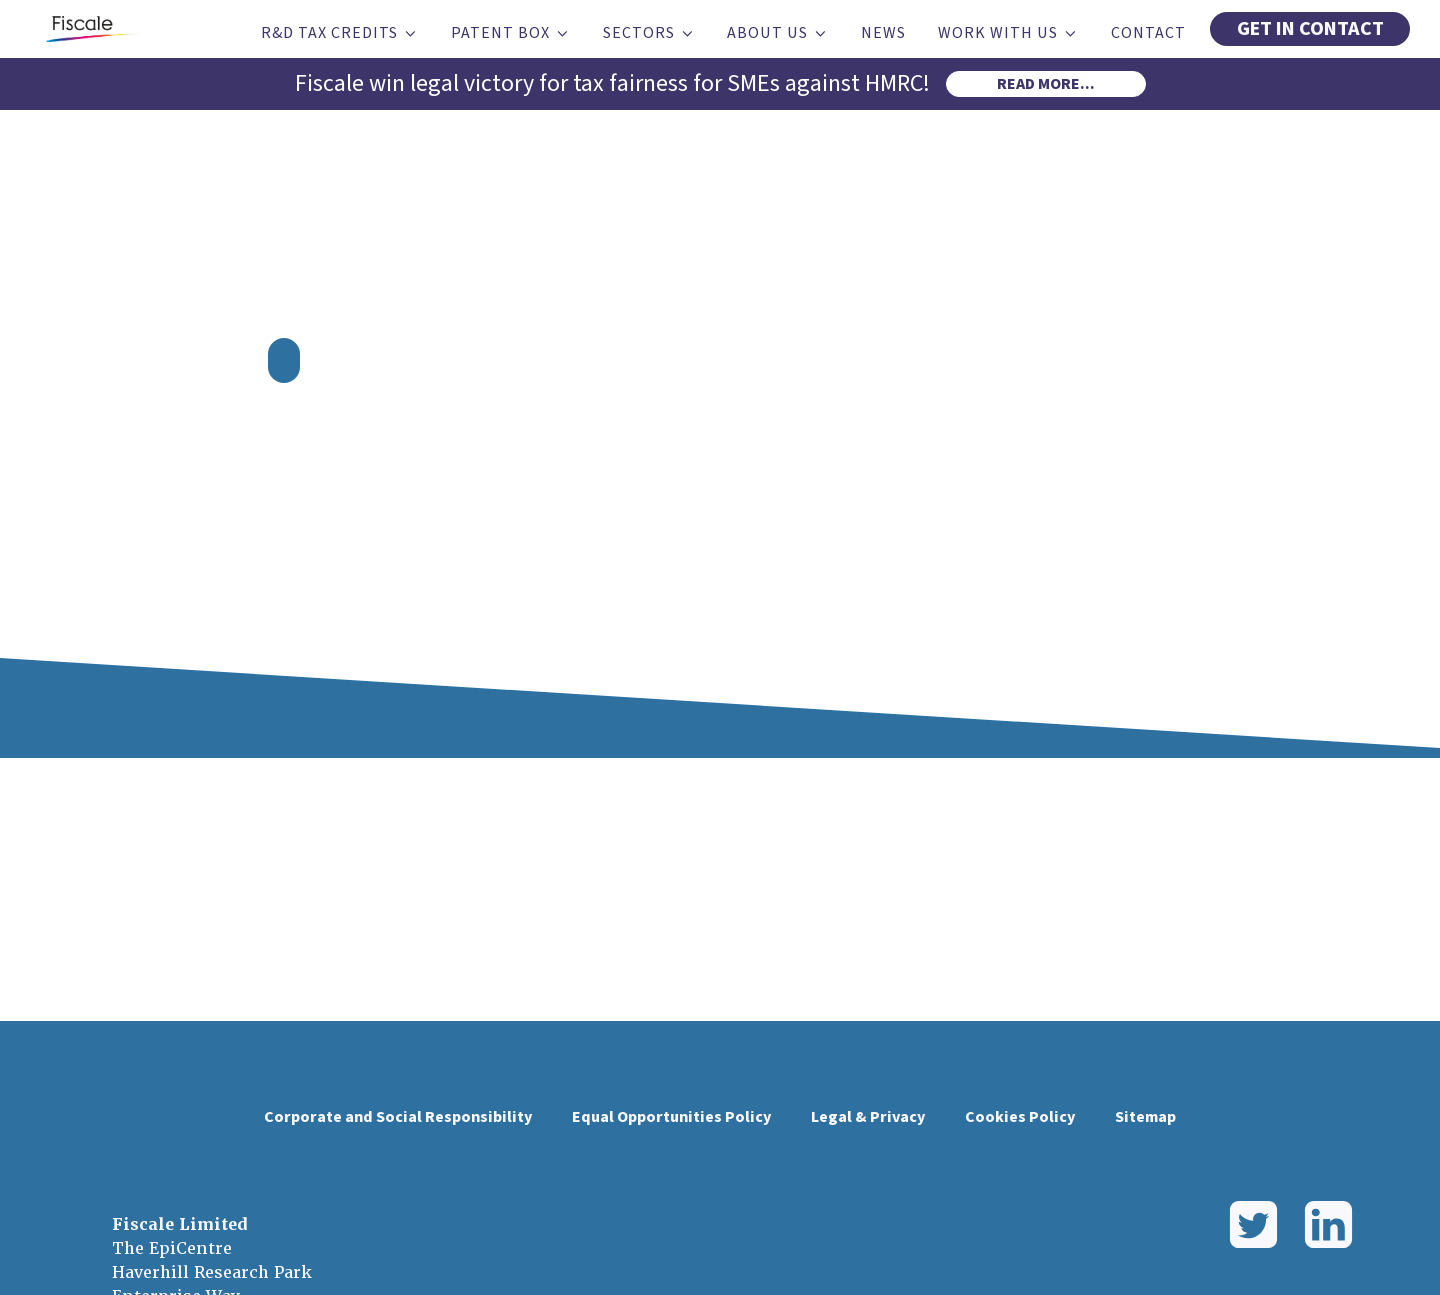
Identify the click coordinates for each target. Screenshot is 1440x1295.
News (883, 33)
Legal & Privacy (868, 1117)
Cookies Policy (1020, 1117)
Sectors (649, 33)
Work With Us (1008, 33)
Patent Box (511, 33)
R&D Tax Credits (340, 33)
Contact (1148, 33)
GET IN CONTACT (1310, 29)
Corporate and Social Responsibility (398, 1117)
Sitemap (1145, 1117)
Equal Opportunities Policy (671, 1117)
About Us (778, 33)
